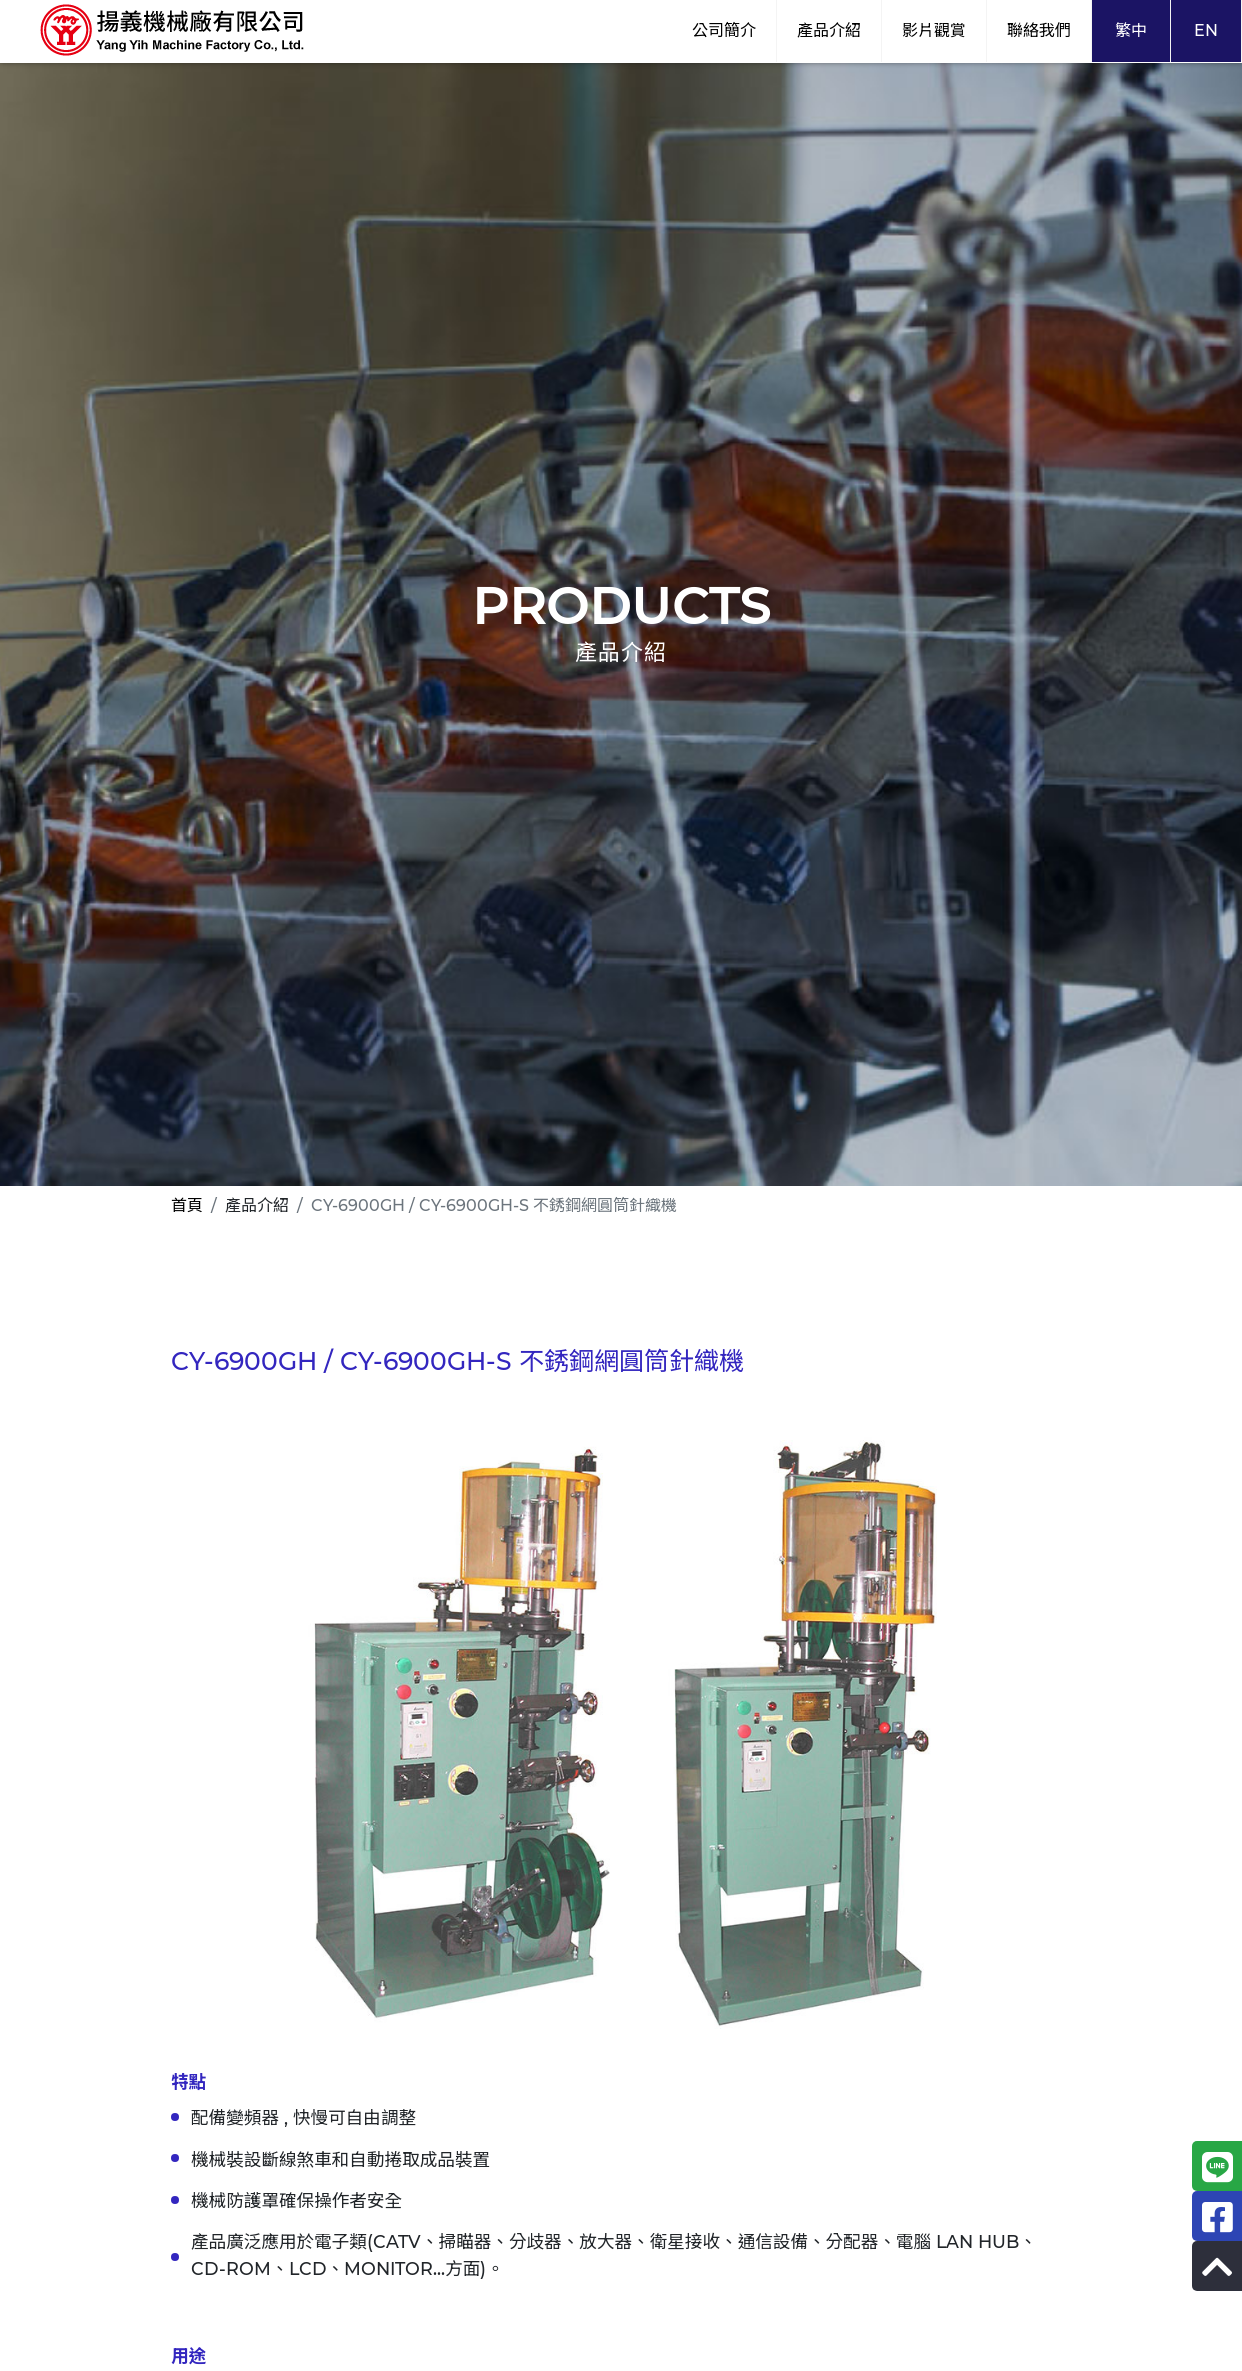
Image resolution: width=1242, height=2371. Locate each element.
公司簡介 (724, 30)
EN (1206, 30)
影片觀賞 (934, 30)
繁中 (1131, 30)
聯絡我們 (1039, 30)
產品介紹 (829, 30)
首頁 (187, 1205)
